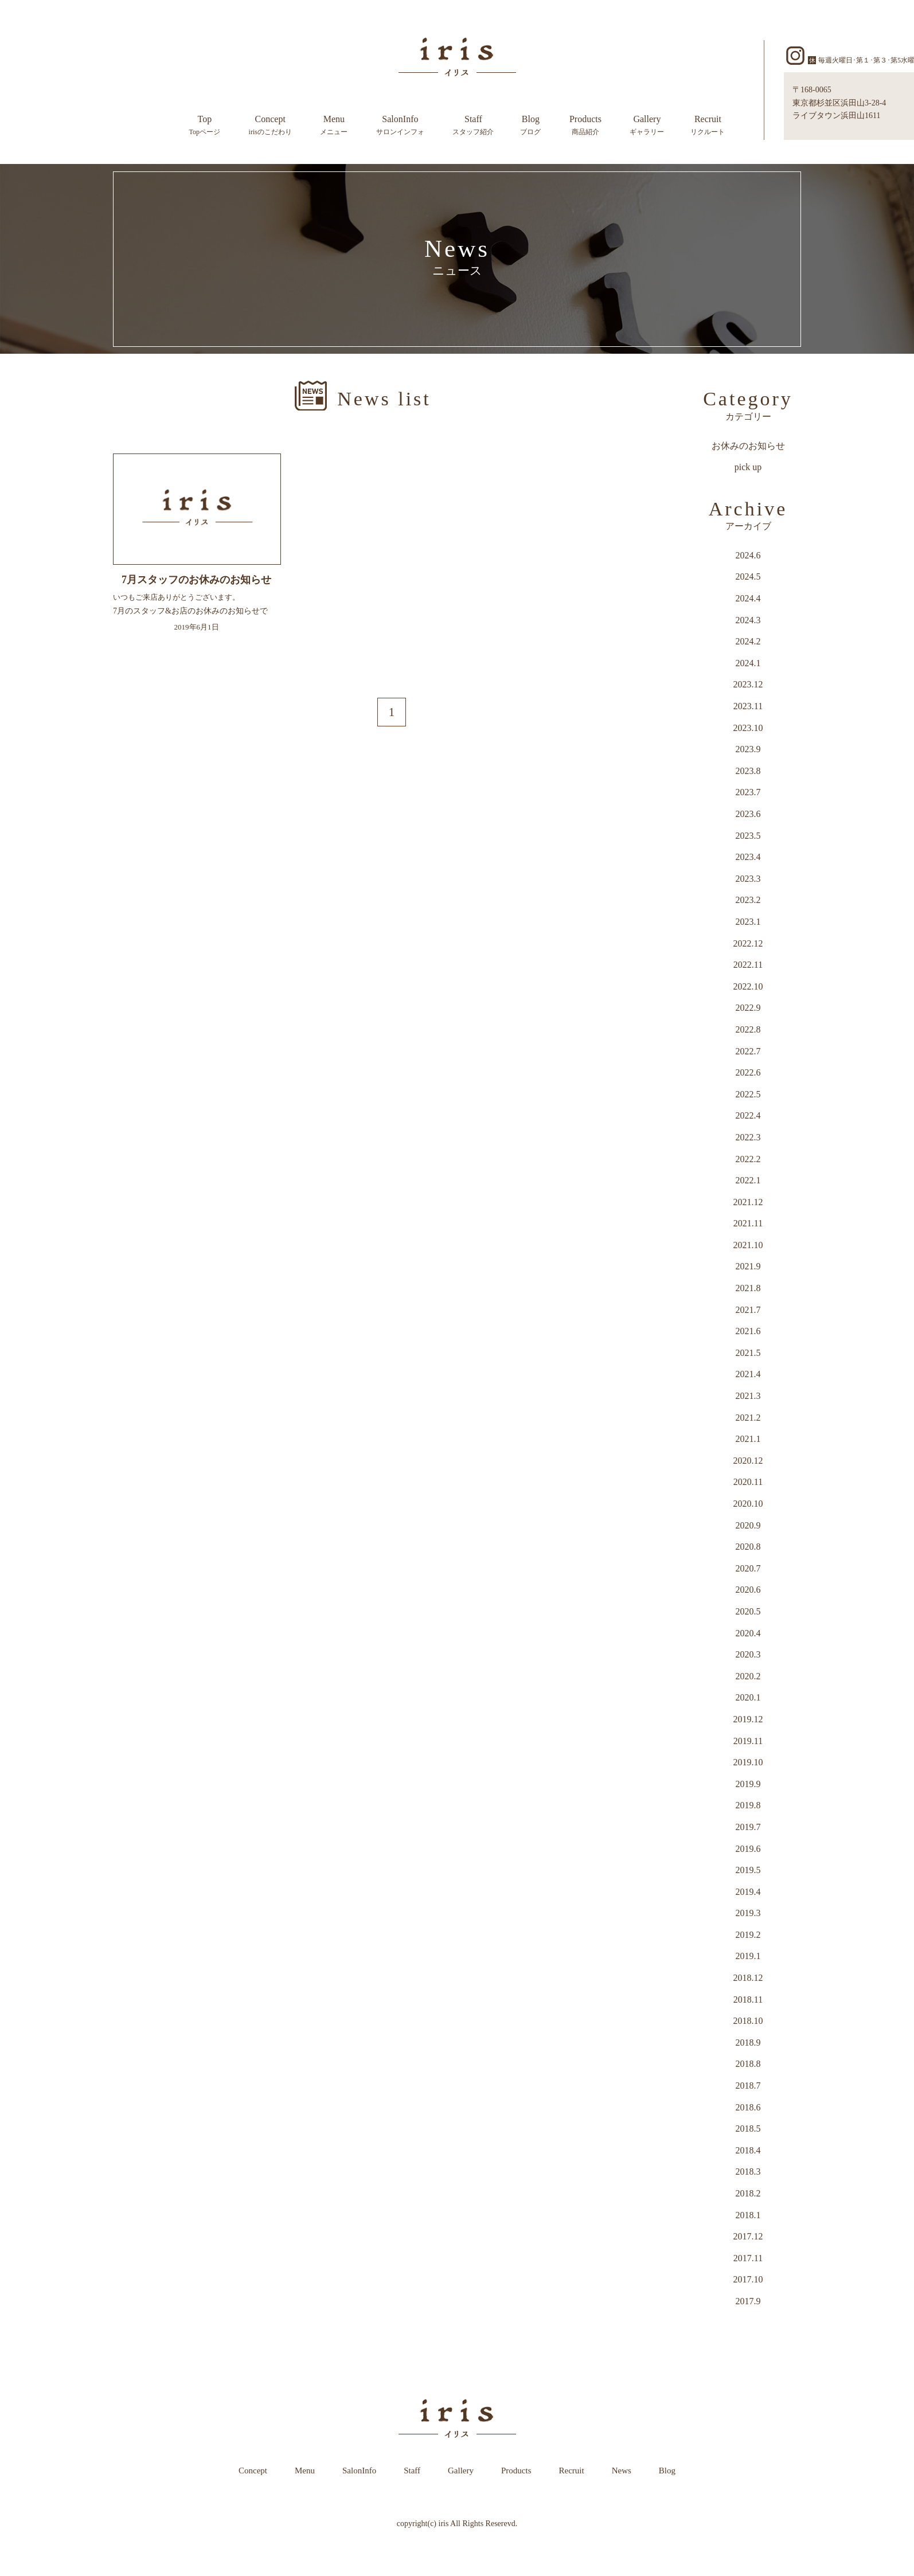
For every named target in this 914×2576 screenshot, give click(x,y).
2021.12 (748, 1202)
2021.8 (748, 1288)
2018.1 (748, 2215)
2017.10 (748, 2279)
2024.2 (748, 641)
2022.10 (748, 986)
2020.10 (748, 1503)
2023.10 (748, 728)
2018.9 (748, 2042)
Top (205, 126)
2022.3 (748, 1137)
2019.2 (748, 1935)
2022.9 (748, 1008)
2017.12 (748, 2236)
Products (585, 126)
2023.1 (748, 922)
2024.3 (748, 620)
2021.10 (748, 1245)
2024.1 (748, 663)
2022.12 (748, 943)
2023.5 (748, 836)
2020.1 (748, 1697)
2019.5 (748, 1870)
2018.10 (748, 2021)
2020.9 (748, 1525)
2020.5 (748, 1611)
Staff (473, 126)
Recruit (707, 126)
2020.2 (748, 1676)
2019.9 (748, 1784)
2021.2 (748, 1417)
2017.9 (748, 2301)
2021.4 (748, 1374)
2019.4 (748, 1892)
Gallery (647, 126)
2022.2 (748, 1159)
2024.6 (748, 555)
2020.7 (748, 1568)
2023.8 (748, 771)
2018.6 (748, 2107)
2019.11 (748, 1741)
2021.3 (748, 1396)
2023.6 (748, 814)
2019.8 (748, 1805)
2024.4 (748, 598)
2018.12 (748, 1978)
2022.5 (748, 1094)
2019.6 (748, 1849)
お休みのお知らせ (748, 446)
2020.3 (748, 1654)
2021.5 (748, 1353)
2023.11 (748, 706)
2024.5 (748, 576)
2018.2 (748, 2193)
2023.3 (748, 879)
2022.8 (748, 1029)
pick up (748, 467)
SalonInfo (400, 126)
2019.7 (748, 1827)
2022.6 (748, 1072)
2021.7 (748, 1310)
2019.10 (748, 1762)
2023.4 (748, 857)
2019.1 (748, 1956)
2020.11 (748, 1482)
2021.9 (748, 1266)
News (621, 2470)
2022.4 (748, 1115)
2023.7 (748, 792)
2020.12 (748, 1460)
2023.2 (748, 900)
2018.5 (748, 2128)
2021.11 (748, 1223)
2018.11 (748, 1999)
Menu (333, 126)
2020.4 (748, 1633)
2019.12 (748, 1719)
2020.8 (748, 1546)
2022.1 (748, 1180)
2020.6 (748, 1589)
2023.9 (748, 749)
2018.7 (748, 2085)
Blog (530, 126)
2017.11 (748, 2258)
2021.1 (748, 1439)
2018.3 (748, 2171)
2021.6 (748, 1331)
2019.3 (748, 1913)
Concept (270, 126)
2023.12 (748, 684)
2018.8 (748, 2064)
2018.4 (748, 2150)
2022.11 (748, 965)
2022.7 (748, 1051)
